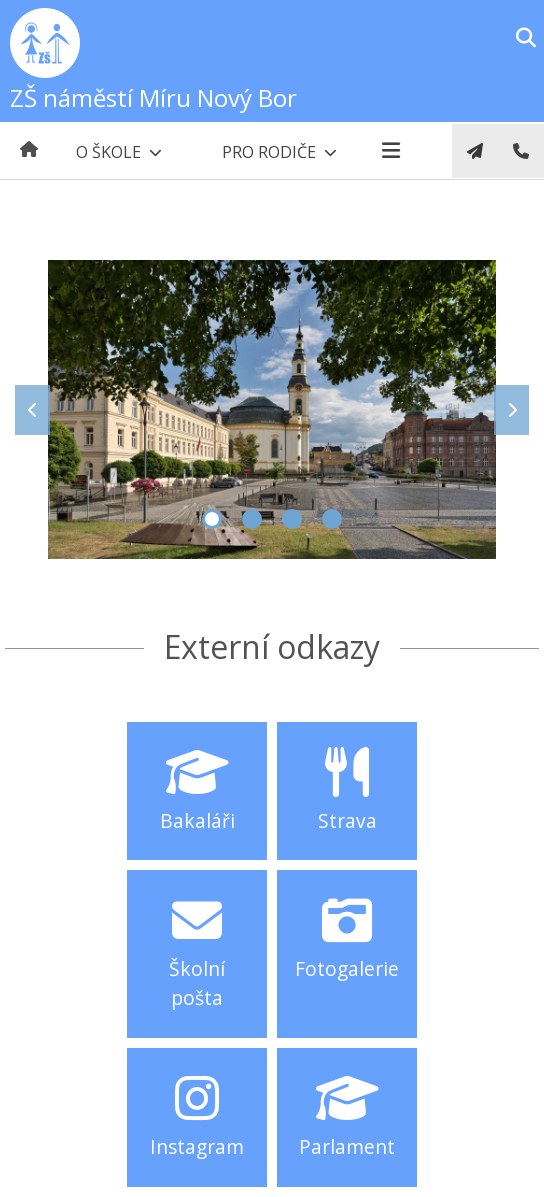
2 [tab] (252, 519)
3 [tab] (292, 519)
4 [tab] (332, 519)
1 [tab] (212, 519)
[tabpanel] (272, 409)
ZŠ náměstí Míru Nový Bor (153, 97)
